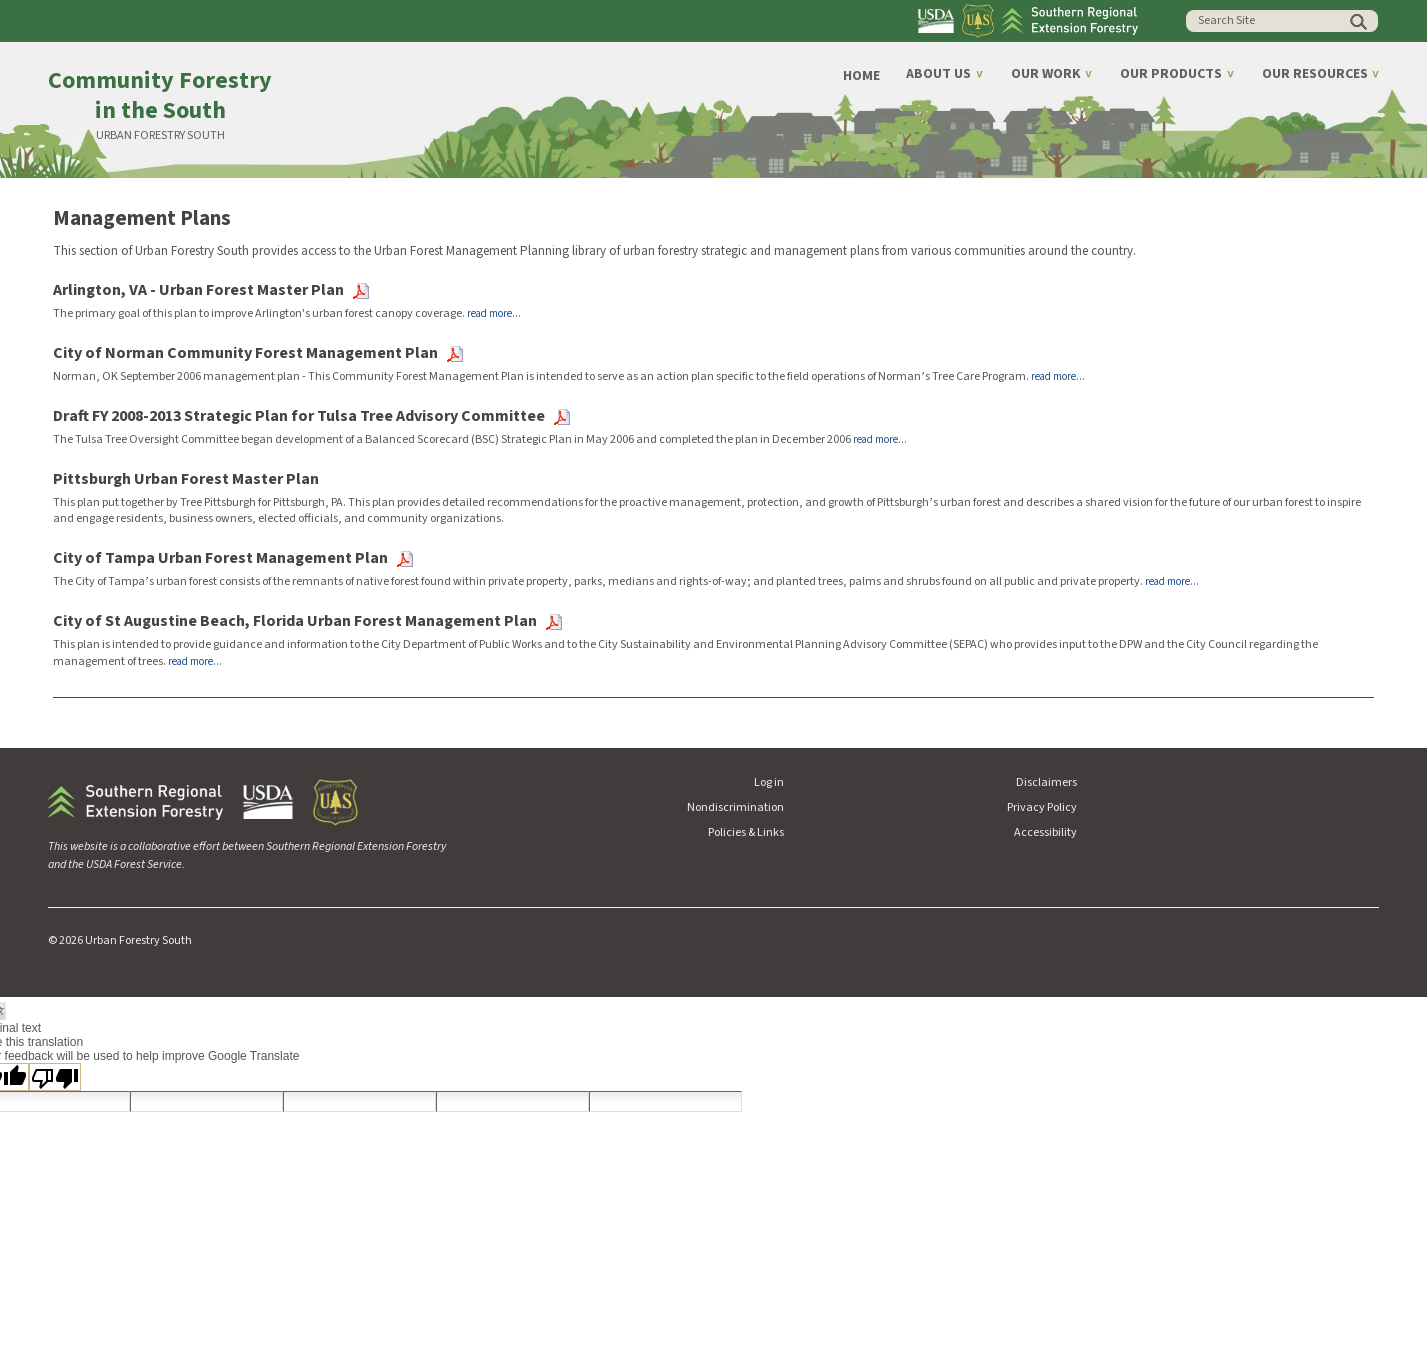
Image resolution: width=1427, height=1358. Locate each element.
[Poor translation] (55, 1077)
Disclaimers (1046, 782)
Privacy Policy (1042, 807)
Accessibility (1045, 832)
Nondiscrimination (735, 807)
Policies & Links (746, 832)
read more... (494, 313)
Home (861, 76)
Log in (769, 782)
